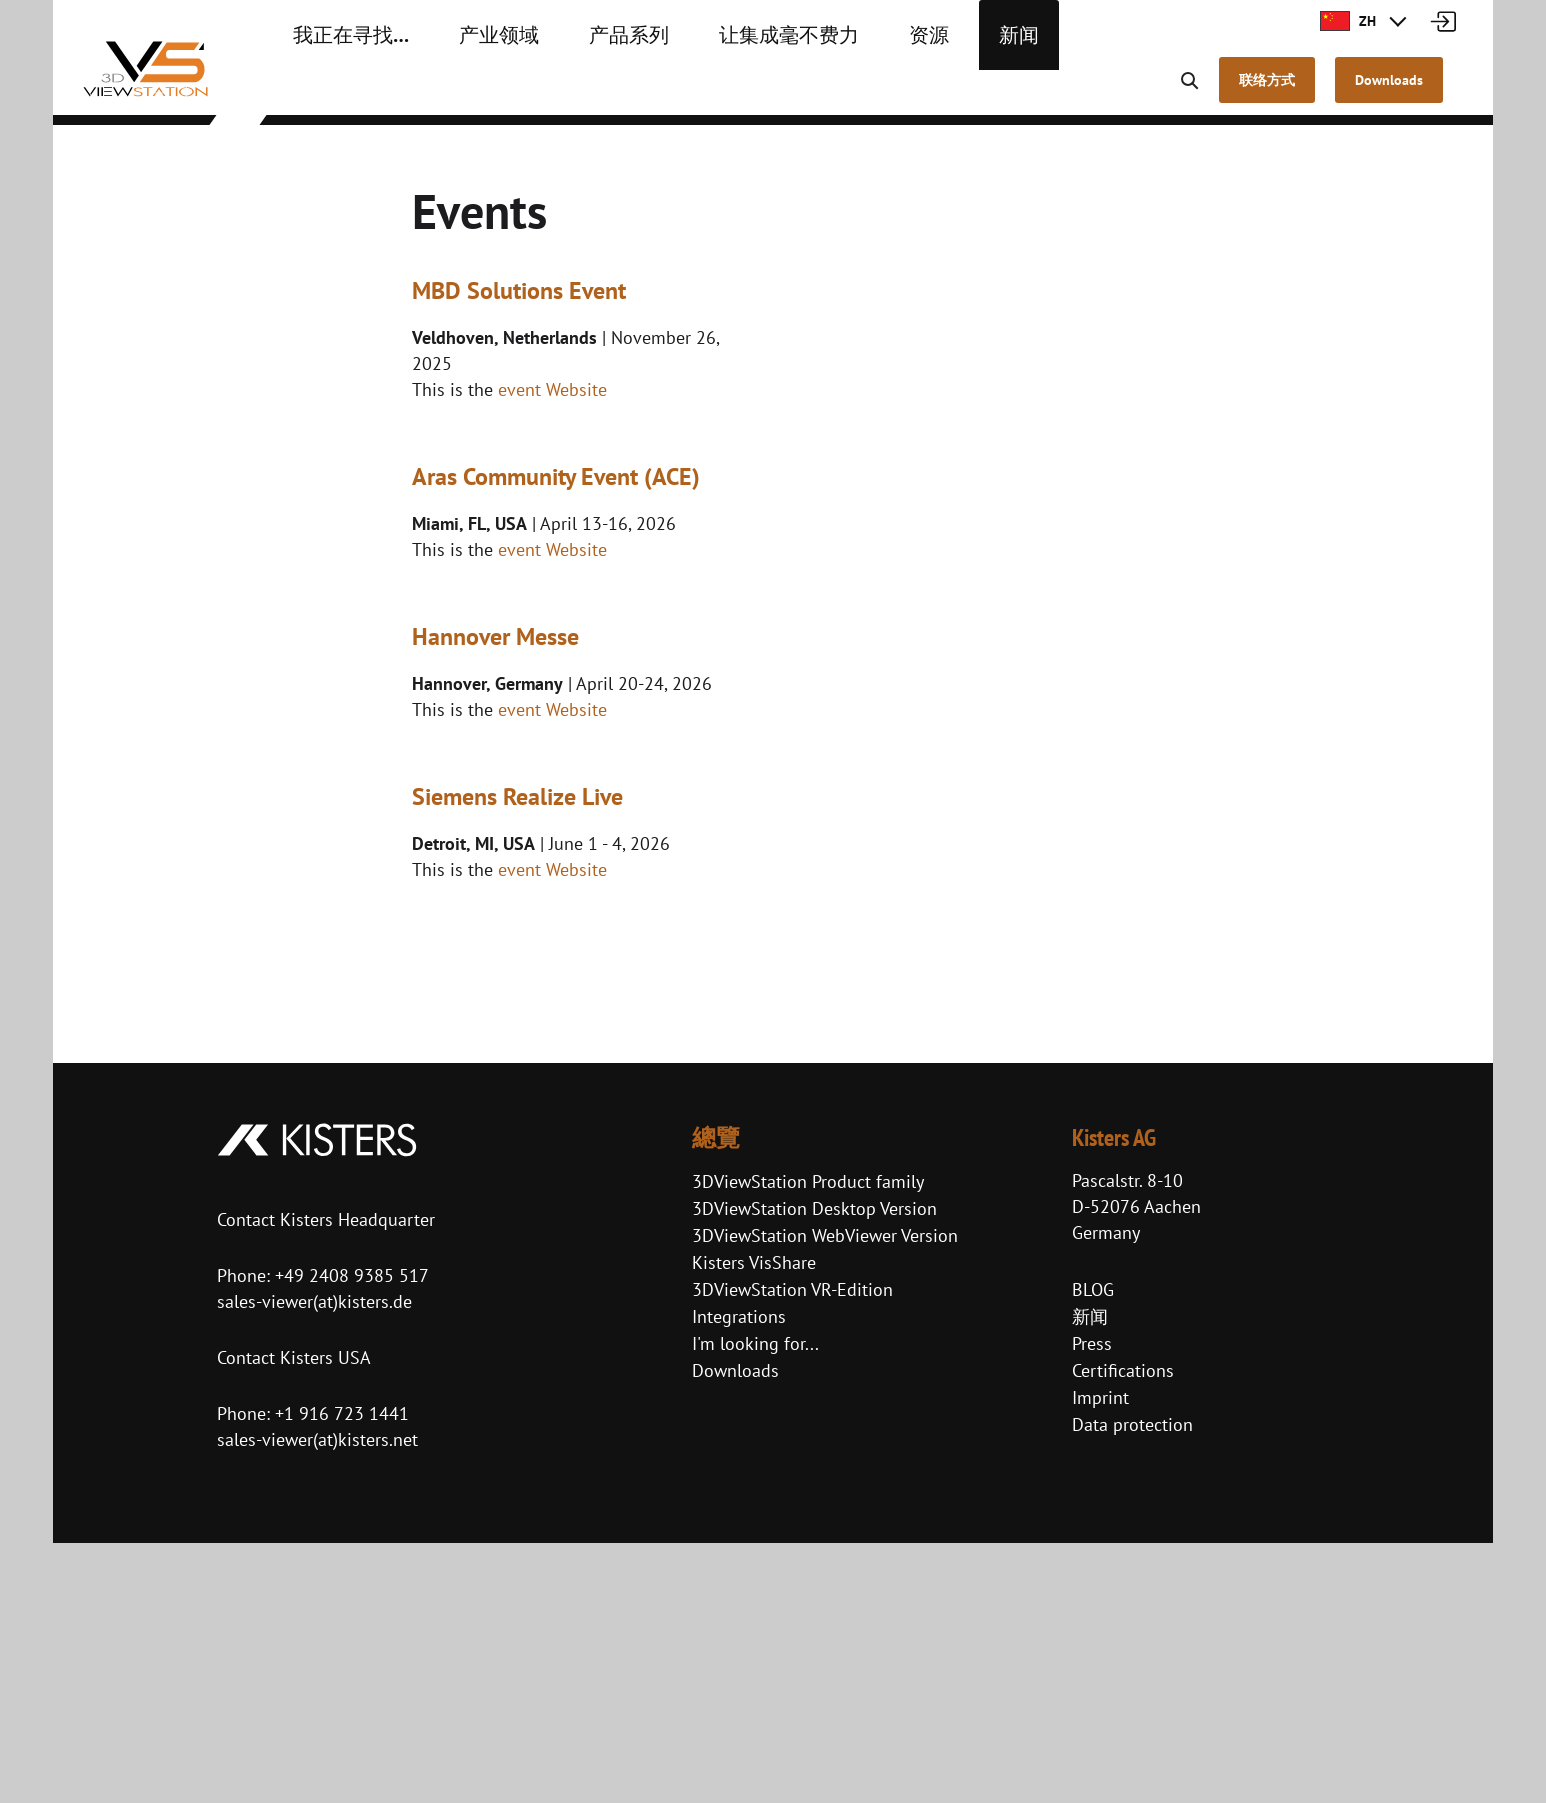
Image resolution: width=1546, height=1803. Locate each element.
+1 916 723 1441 (342, 1673)
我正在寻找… (339, 90)
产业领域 (468, 90)
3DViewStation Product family (808, 1442)
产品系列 (582, 90)
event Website (552, 389)
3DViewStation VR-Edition (792, 1550)
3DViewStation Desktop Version (814, 1469)
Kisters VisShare (754, 1523)
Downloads (735, 1631)
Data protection (1132, 1685)
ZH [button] (1348, 21)
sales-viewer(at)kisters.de (314, 1561)
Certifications (1123, 1631)
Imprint (1100, 1658)
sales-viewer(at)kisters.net (317, 1699)
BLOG (1093, 1550)
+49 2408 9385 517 (349, 1535)
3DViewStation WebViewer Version (825, 1496)
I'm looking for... (755, 1604)
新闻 (924, 90)
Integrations (739, 1577)
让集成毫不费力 (720, 90)
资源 (842, 90)
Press (1092, 1604)
